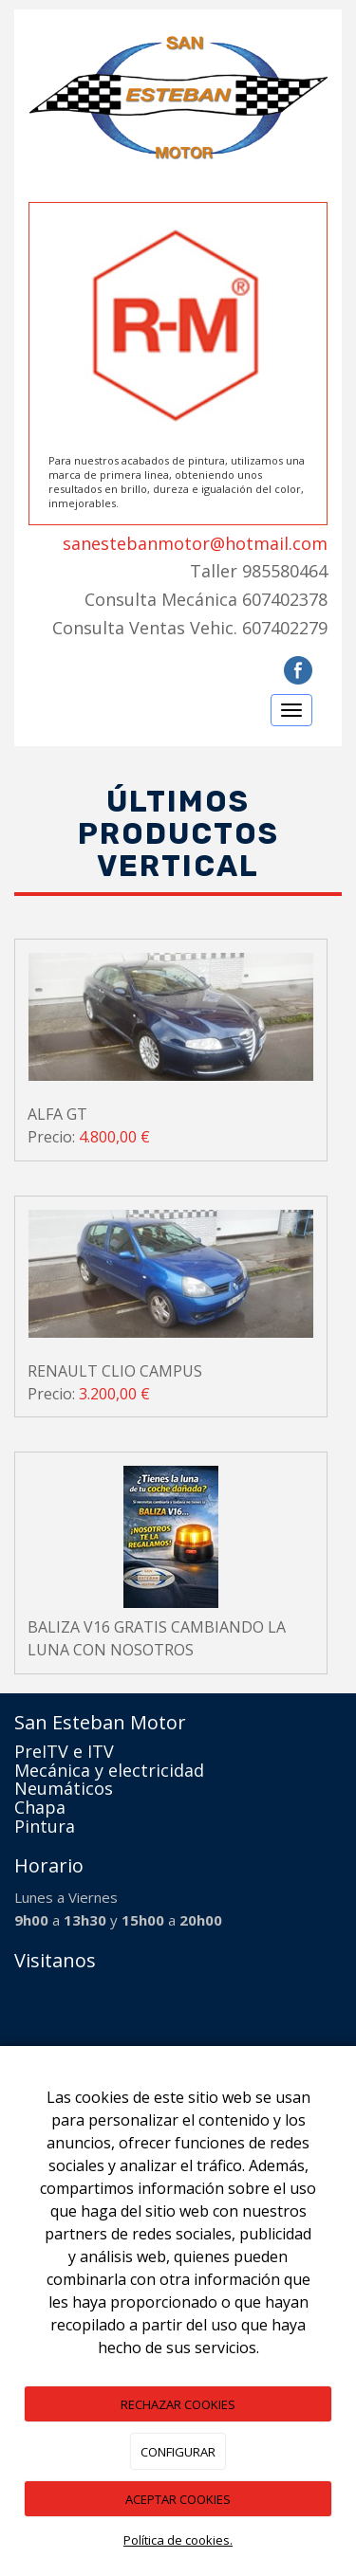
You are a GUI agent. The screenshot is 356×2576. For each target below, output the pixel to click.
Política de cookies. (178, 2540)
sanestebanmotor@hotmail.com (195, 543)
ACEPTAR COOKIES (178, 2499)
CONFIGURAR (178, 2451)
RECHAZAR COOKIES (178, 2404)
